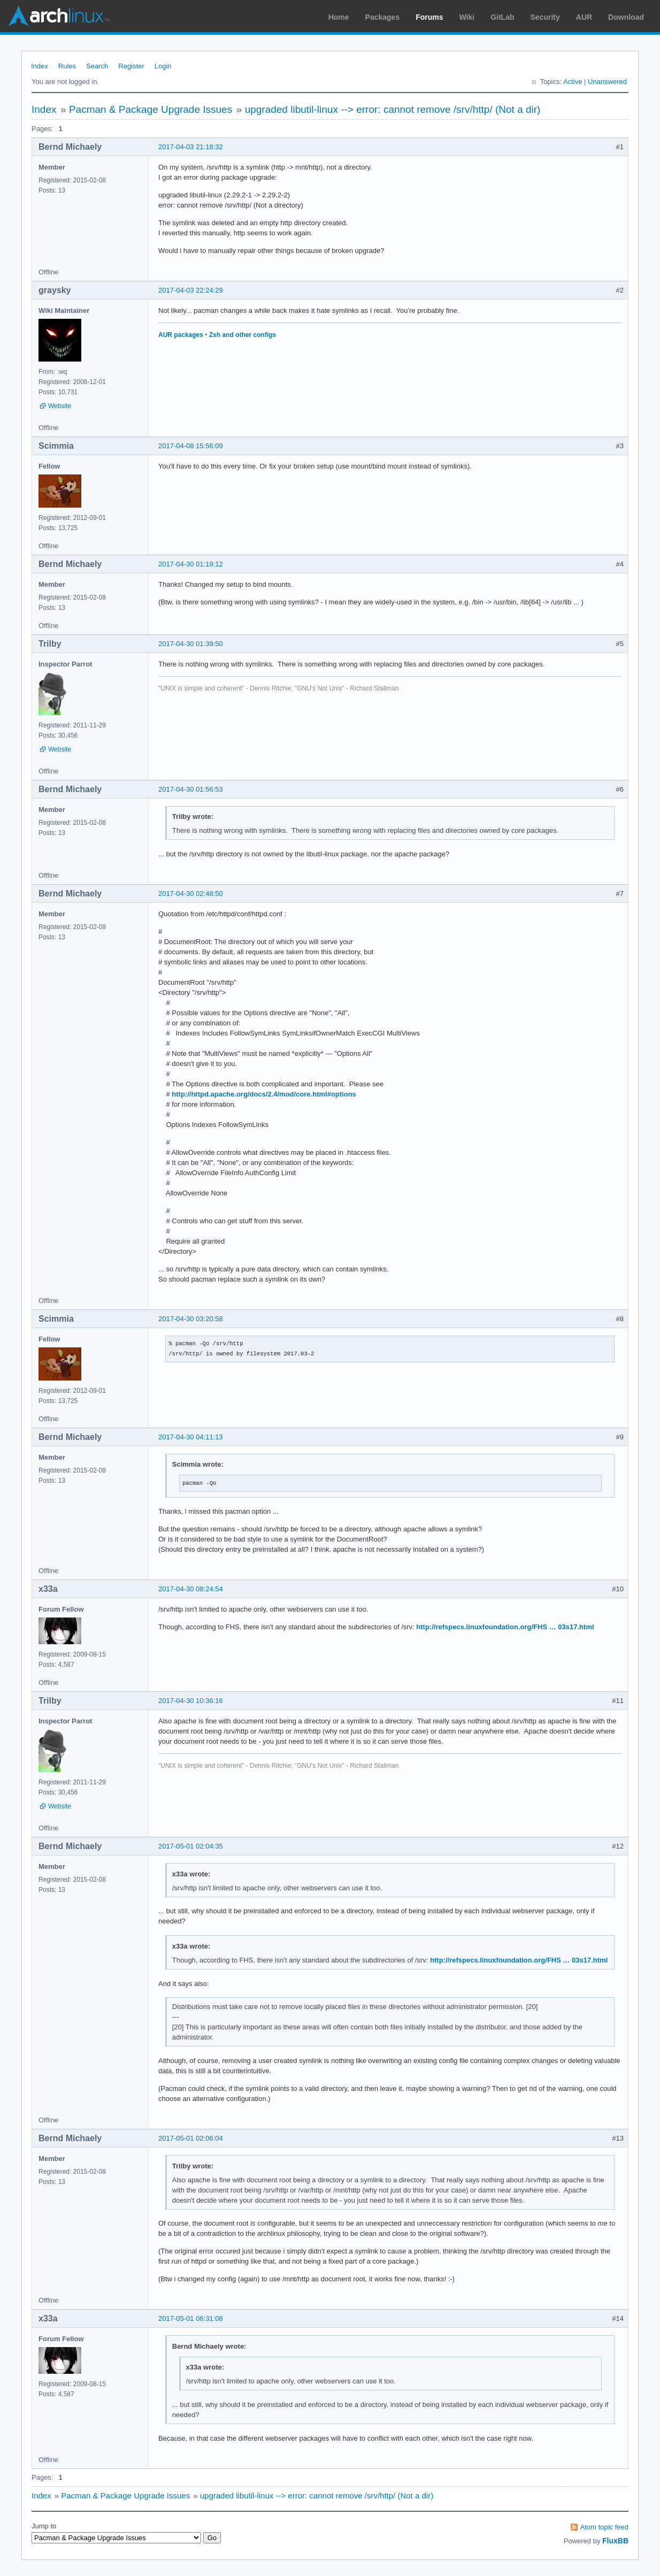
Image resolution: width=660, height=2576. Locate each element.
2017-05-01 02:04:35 (190, 1846)
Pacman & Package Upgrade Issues (150, 109)
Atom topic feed (604, 2527)
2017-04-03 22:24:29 (190, 290)
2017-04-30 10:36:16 (190, 1701)
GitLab (502, 17)
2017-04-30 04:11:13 (190, 1437)
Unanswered (607, 82)
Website (59, 406)
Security (545, 17)
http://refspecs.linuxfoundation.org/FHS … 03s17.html (505, 1627)
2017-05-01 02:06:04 (190, 2138)
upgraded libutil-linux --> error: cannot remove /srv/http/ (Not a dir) (393, 109)
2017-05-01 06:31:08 (190, 2318)
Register (131, 66)
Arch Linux (59, 16)
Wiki (467, 17)
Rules (67, 66)
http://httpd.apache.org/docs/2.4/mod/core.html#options (264, 1094)
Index (39, 66)
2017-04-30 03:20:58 (190, 1319)
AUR (584, 17)
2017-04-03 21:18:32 (190, 147)
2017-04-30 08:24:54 (190, 1589)
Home (338, 17)
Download (626, 17)
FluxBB (615, 2540)
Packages (382, 17)
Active (572, 82)
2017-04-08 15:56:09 (190, 446)
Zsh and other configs (242, 335)
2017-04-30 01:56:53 (190, 789)
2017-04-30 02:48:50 (190, 894)
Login (163, 66)
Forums (429, 17)
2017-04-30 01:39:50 (190, 644)
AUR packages (180, 335)
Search (97, 66)
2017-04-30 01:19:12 (190, 564)
